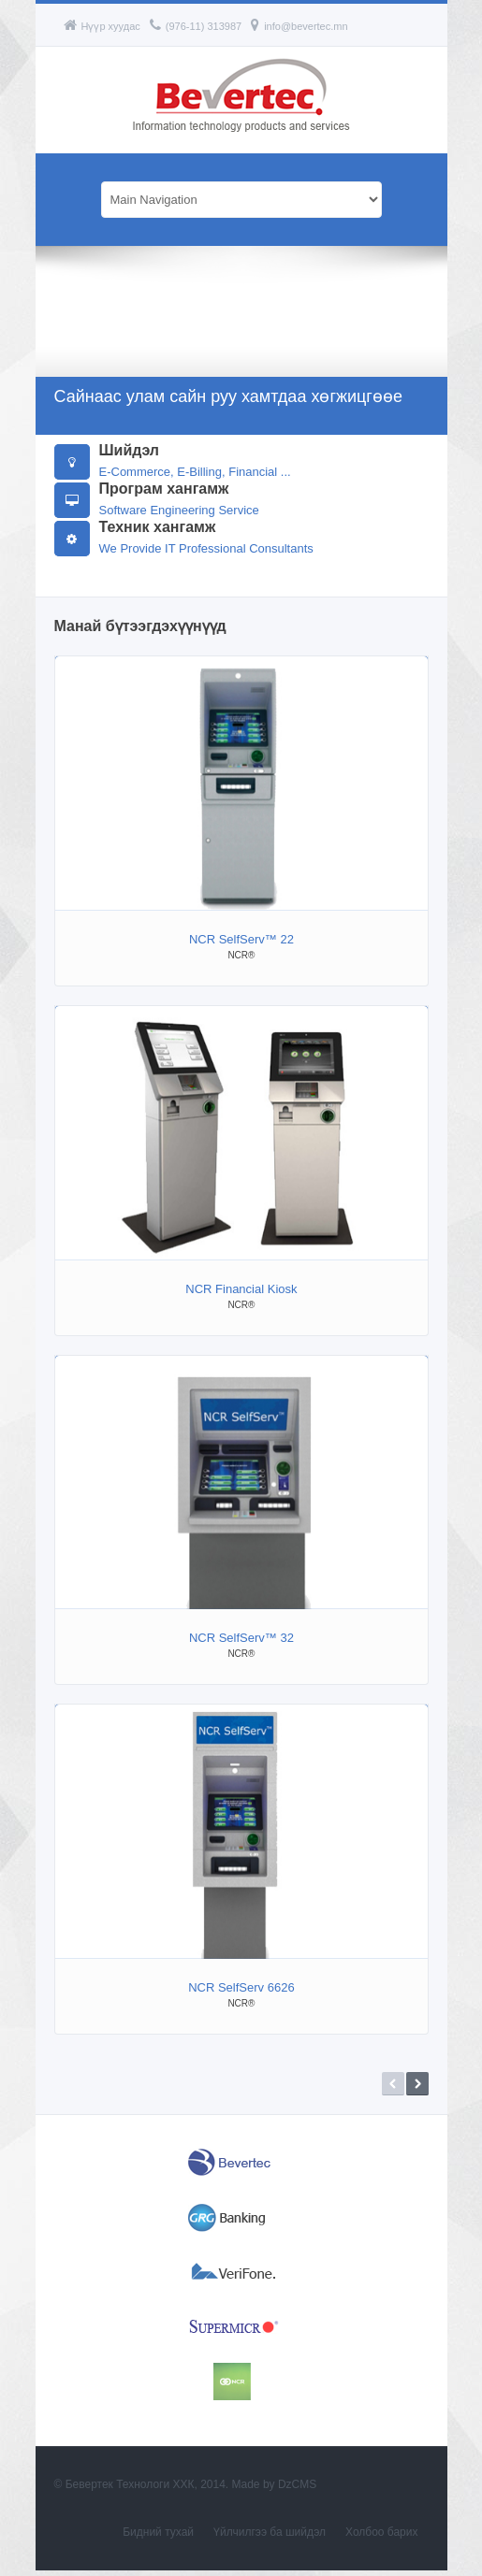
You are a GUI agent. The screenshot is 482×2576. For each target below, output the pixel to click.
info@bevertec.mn (299, 26)
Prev (393, 2083)
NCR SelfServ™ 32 (241, 1638)
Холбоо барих (381, 2537)
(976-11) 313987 (195, 26)
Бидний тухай (158, 2537)
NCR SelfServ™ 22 (241, 939)
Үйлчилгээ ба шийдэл (269, 2537)
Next (417, 2083)
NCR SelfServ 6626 (241, 1987)
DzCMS (297, 2490)
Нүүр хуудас (102, 26)
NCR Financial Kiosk (241, 1289)
